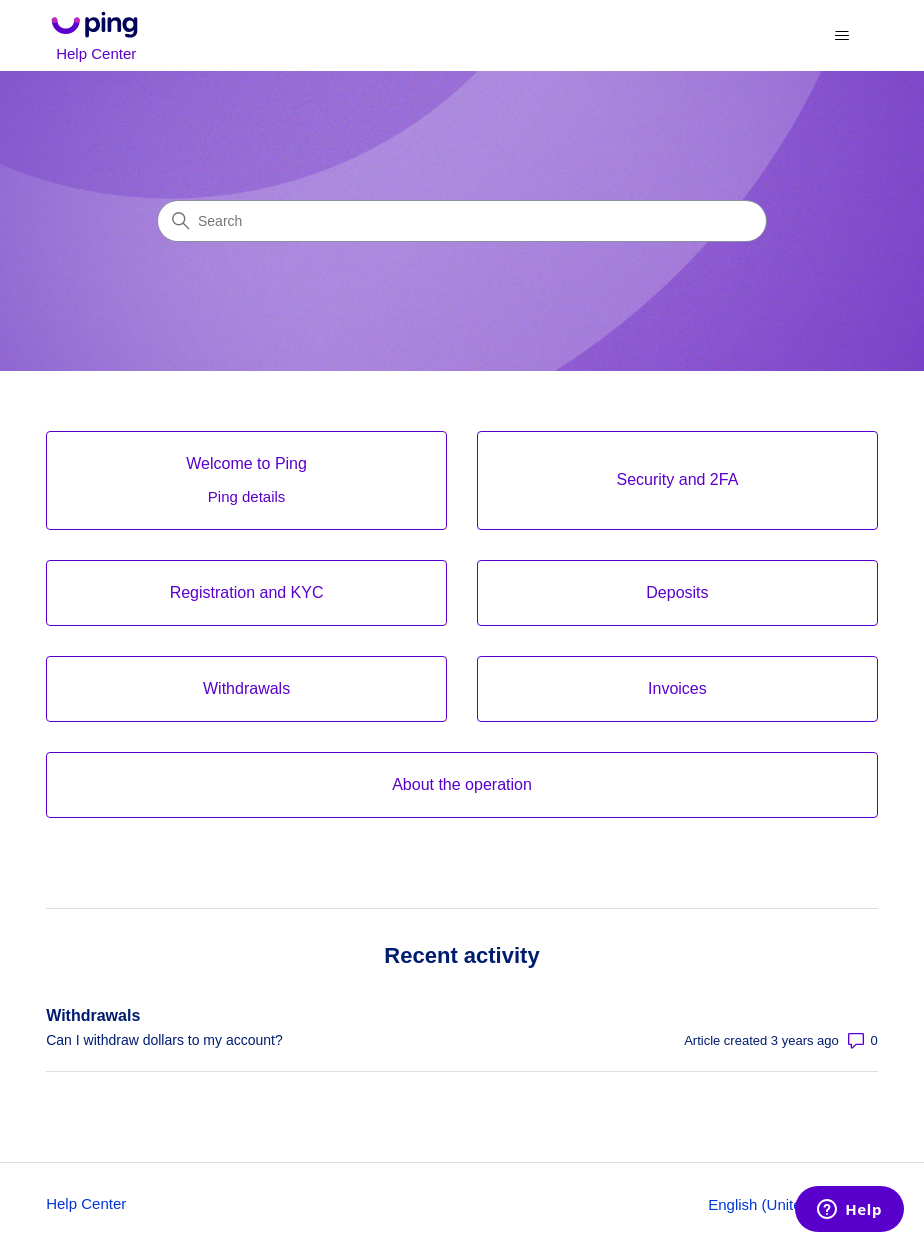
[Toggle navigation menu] (842, 36)
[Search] (462, 221)
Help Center (86, 1203)
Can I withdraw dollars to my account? (164, 1040)
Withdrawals (93, 1015)
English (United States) (793, 1204)
